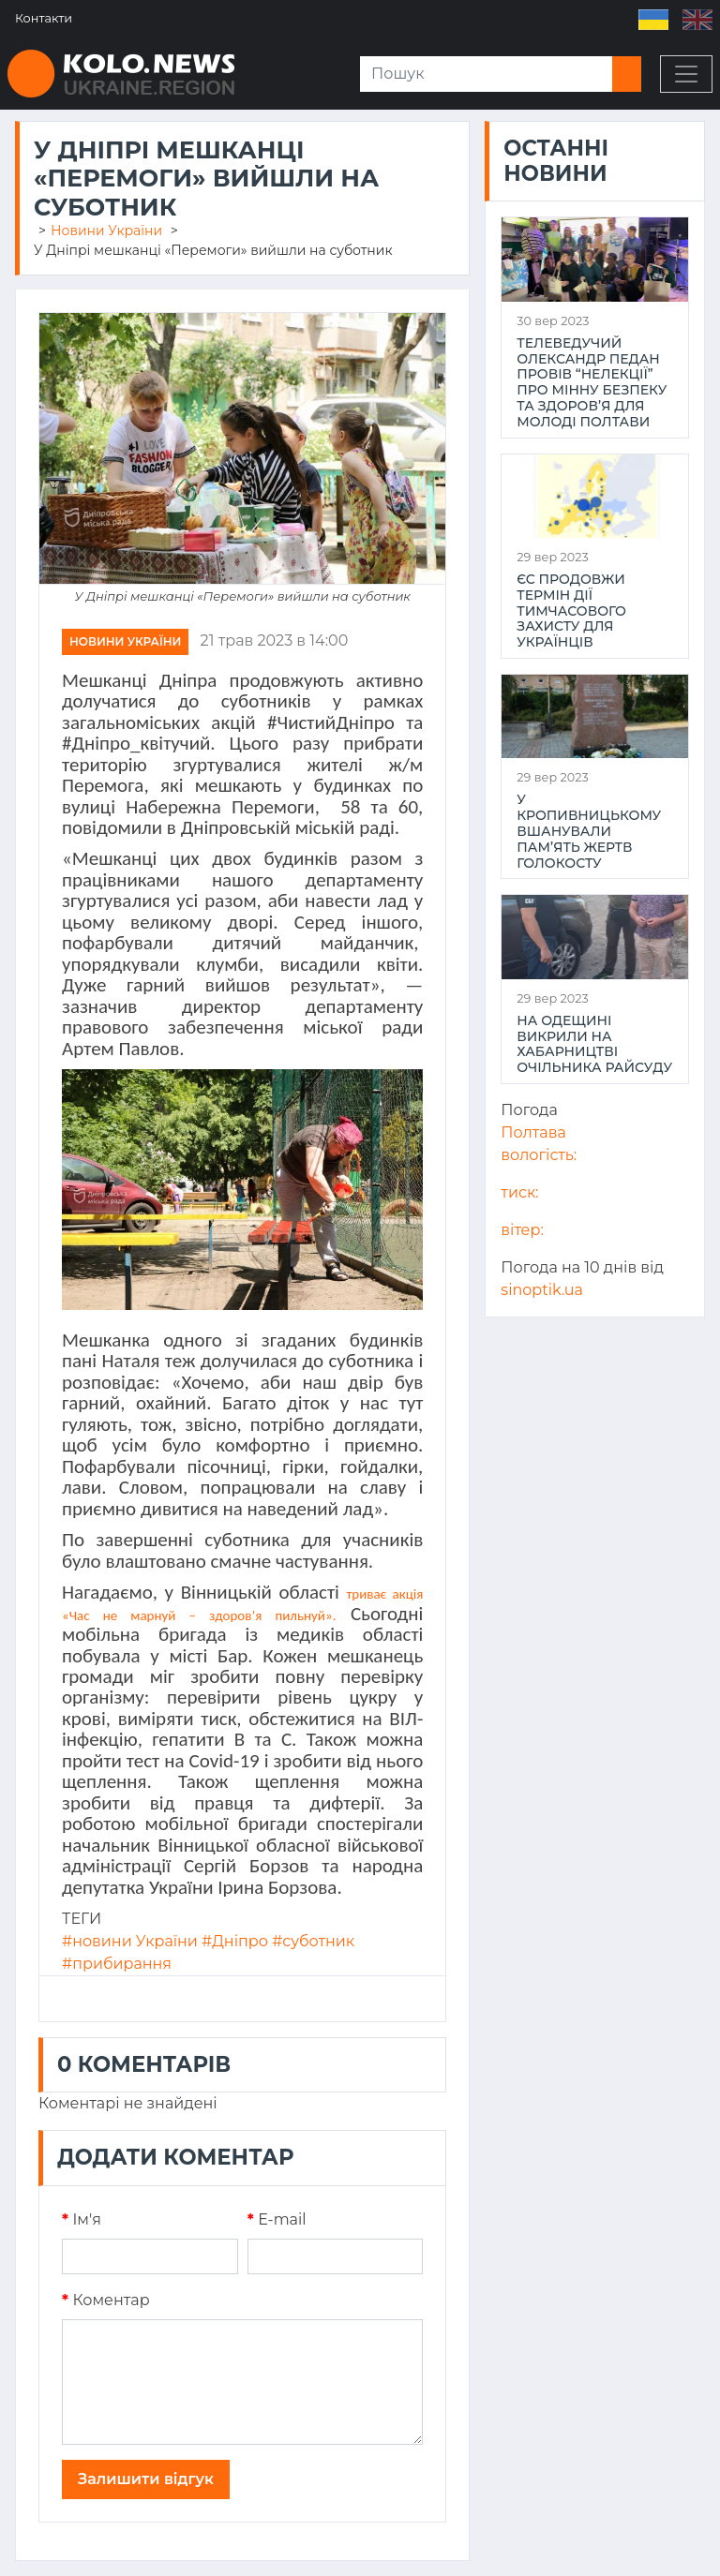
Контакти (43, 18)
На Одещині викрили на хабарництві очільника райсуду (594, 1044)
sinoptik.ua (542, 1290)
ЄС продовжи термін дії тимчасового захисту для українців (571, 611)
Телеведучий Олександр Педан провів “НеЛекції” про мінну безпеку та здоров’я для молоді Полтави (592, 382)
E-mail (277, 2219)
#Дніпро (235, 1941)
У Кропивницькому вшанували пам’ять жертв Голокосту (589, 831)
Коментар (106, 2300)
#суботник (313, 1941)
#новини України (130, 1941)
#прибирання (117, 1964)
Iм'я (81, 2219)
